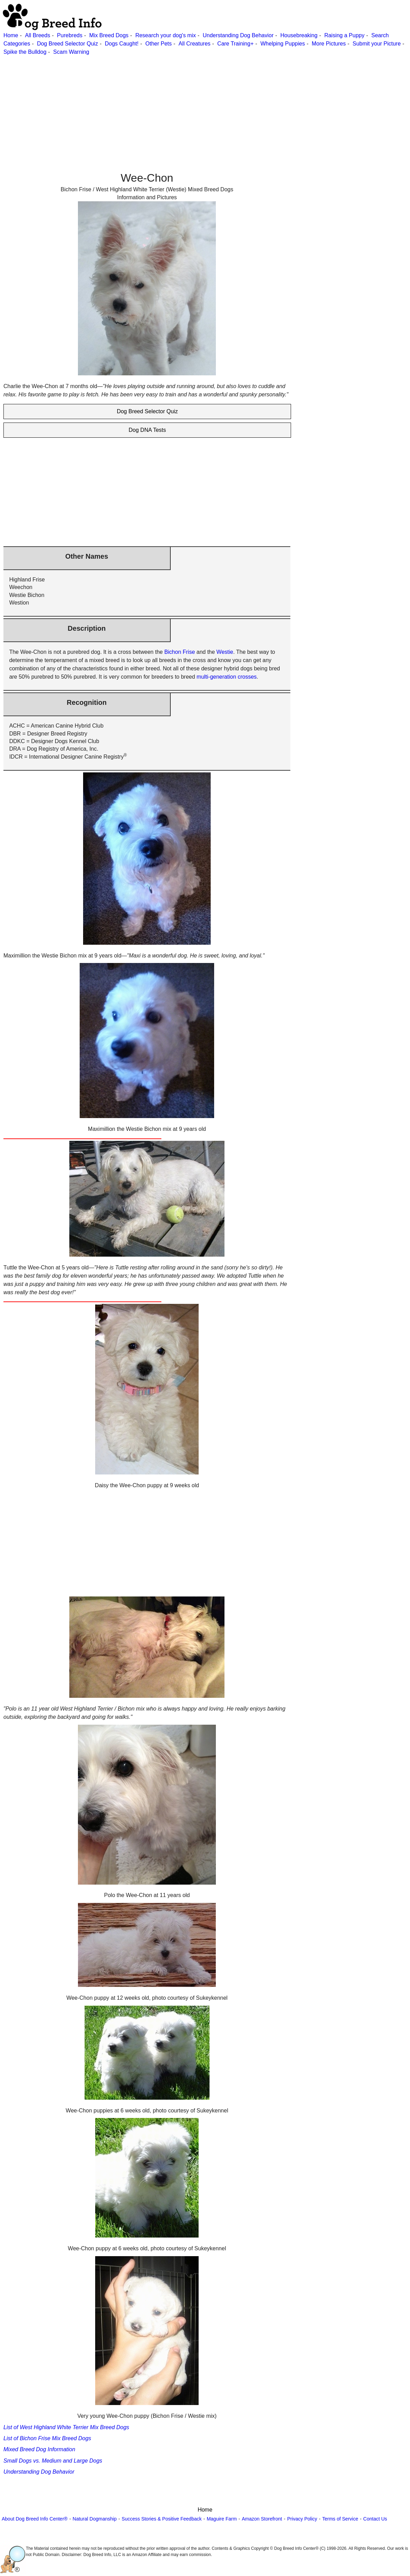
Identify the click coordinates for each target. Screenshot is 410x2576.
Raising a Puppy (344, 35)
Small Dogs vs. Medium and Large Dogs (52, 2461)
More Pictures (329, 44)
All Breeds (37, 35)
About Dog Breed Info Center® (35, 2519)
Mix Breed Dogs (109, 35)
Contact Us (375, 2519)
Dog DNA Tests (147, 430)
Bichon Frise (179, 652)
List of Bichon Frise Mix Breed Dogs (47, 2438)
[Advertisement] (204, 104)
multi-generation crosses (227, 677)
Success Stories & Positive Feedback (162, 2519)
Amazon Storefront (262, 2519)
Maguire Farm (222, 2519)
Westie (225, 652)
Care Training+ (235, 44)
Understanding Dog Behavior (238, 35)
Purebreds (69, 35)
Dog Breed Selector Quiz (67, 44)
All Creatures (194, 44)
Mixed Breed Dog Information (39, 2449)
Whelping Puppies (282, 44)
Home (10, 35)
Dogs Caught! (122, 44)
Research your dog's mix (165, 35)
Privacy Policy (302, 2519)
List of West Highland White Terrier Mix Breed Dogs (66, 2427)
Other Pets (159, 44)
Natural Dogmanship (95, 2519)
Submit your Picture (376, 44)
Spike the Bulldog (25, 52)
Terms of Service (340, 2519)
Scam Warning (71, 52)
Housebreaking (299, 35)
